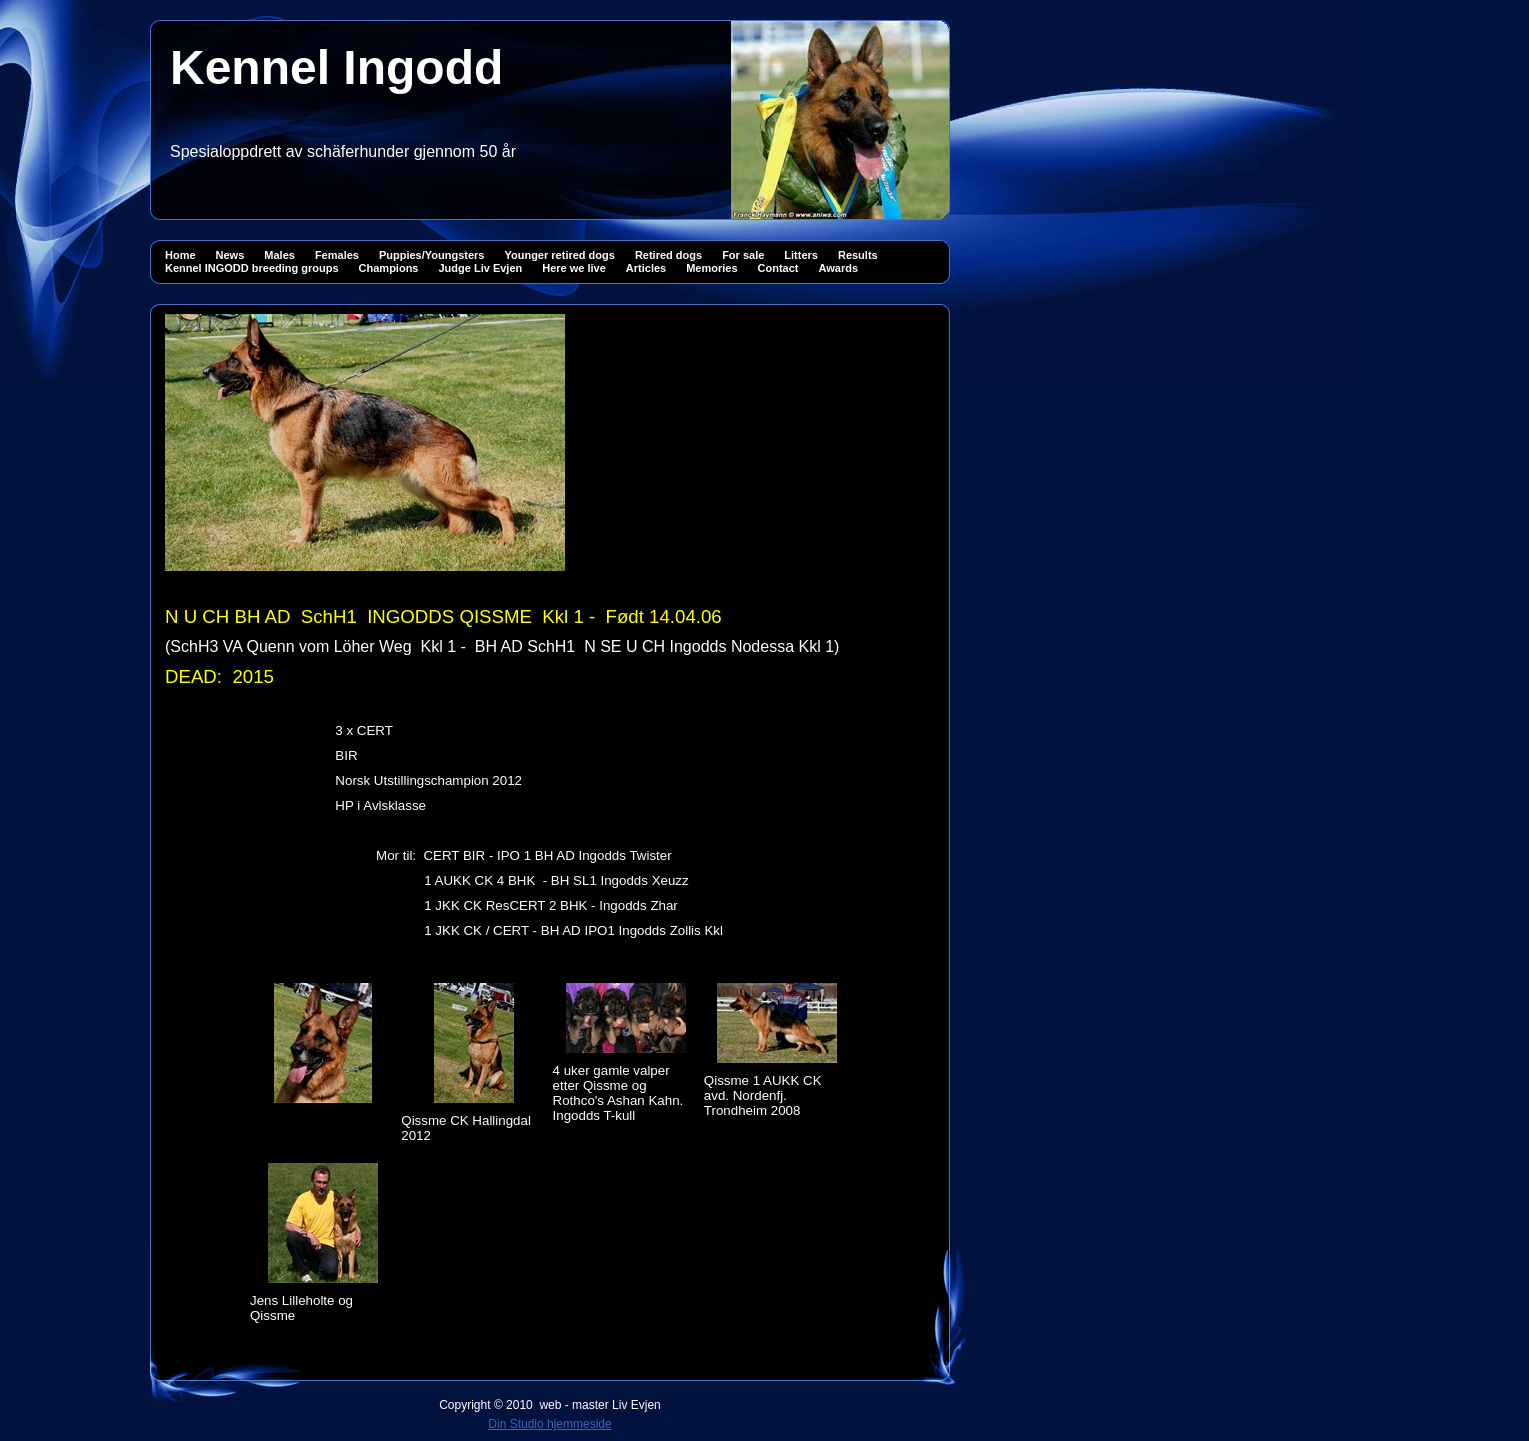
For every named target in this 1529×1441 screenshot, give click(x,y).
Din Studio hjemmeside (549, 1424)
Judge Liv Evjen (480, 268)
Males (279, 255)
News (230, 255)
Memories (711, 268)
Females (337, 255)
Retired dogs (668, 255)
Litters (801, 255)
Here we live (574, 268)
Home (180, 255)
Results (858, 255)
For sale (743, 255)
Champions (389, 268)
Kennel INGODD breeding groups (252, 268)
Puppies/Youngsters (432, 255)
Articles (646, 268)
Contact (778, 268)
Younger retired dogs (559, 255)
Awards (839, 268)
